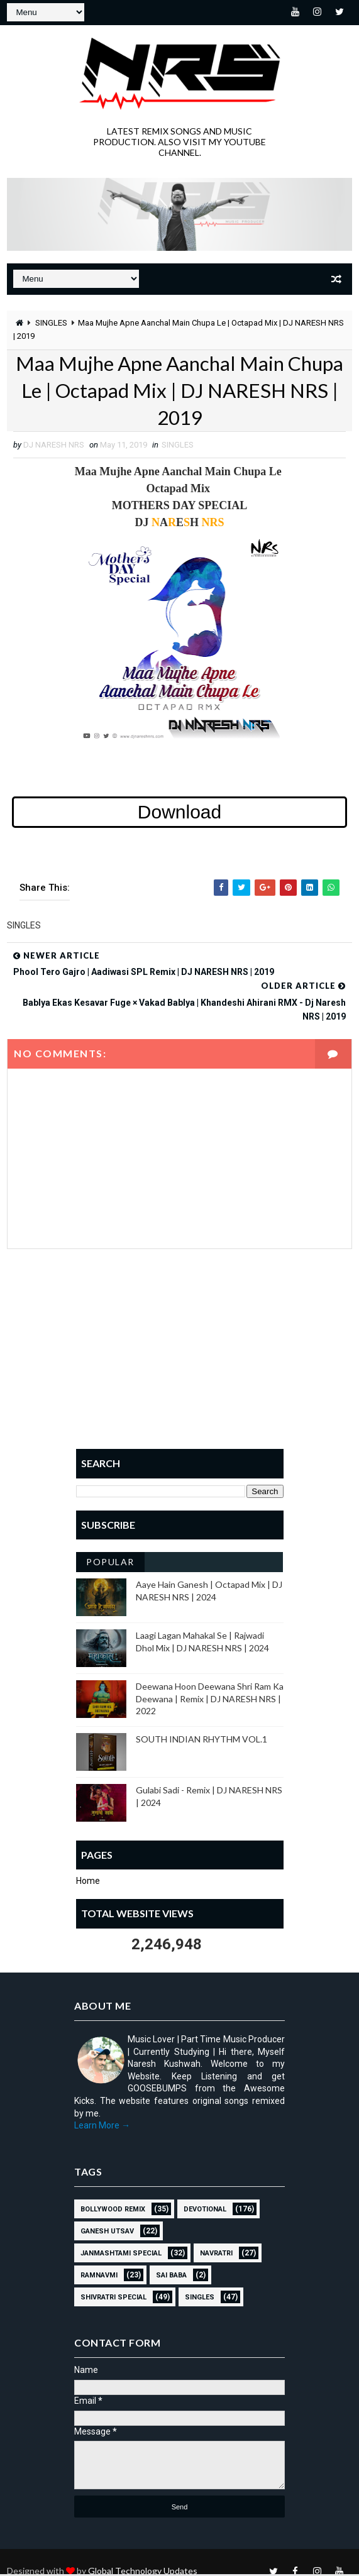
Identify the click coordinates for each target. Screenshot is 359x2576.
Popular (110, 1563)
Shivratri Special (113, 2298)
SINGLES (51, 323)
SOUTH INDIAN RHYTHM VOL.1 (201, 1740)
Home (88, 1883)
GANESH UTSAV (107, 2232)
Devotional (205, 2210)
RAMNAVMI (99, 2276)
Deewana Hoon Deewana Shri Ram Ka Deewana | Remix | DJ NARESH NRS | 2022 (210, 1700)
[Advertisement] (180, 1359)
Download (179, 813)
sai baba (171, 2276)
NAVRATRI (216, 2254)
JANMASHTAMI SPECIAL (121, 2254)
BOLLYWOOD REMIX (112, 2210)
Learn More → (102, 2127)
